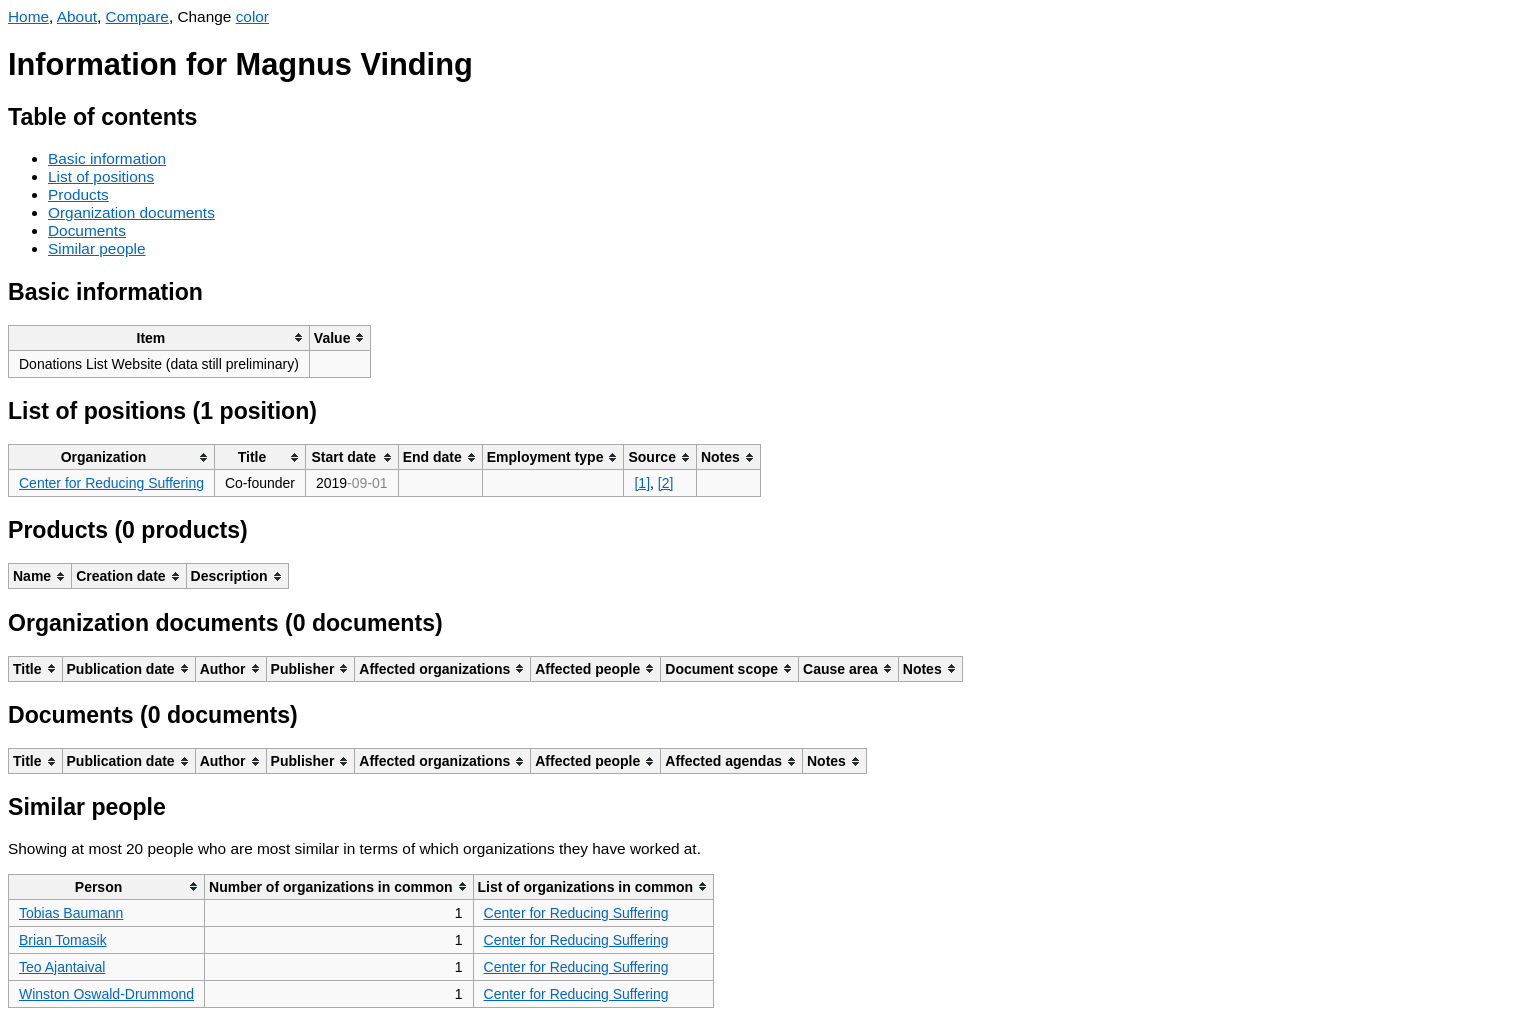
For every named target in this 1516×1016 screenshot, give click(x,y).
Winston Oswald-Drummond (106, 994)
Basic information (107, 158)
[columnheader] (159, 337)
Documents (87, 230)
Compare (137, 16)
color (252, 16)
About (77, 16)
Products (78, 194)
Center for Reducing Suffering (111, 483)
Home (28, 16)
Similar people (97, 248)
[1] (642, 483)
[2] (666, 483)
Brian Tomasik (63, 940)
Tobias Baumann (71, 913)
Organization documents (131, 212)
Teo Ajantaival (62, 967)
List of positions (101, 176)
